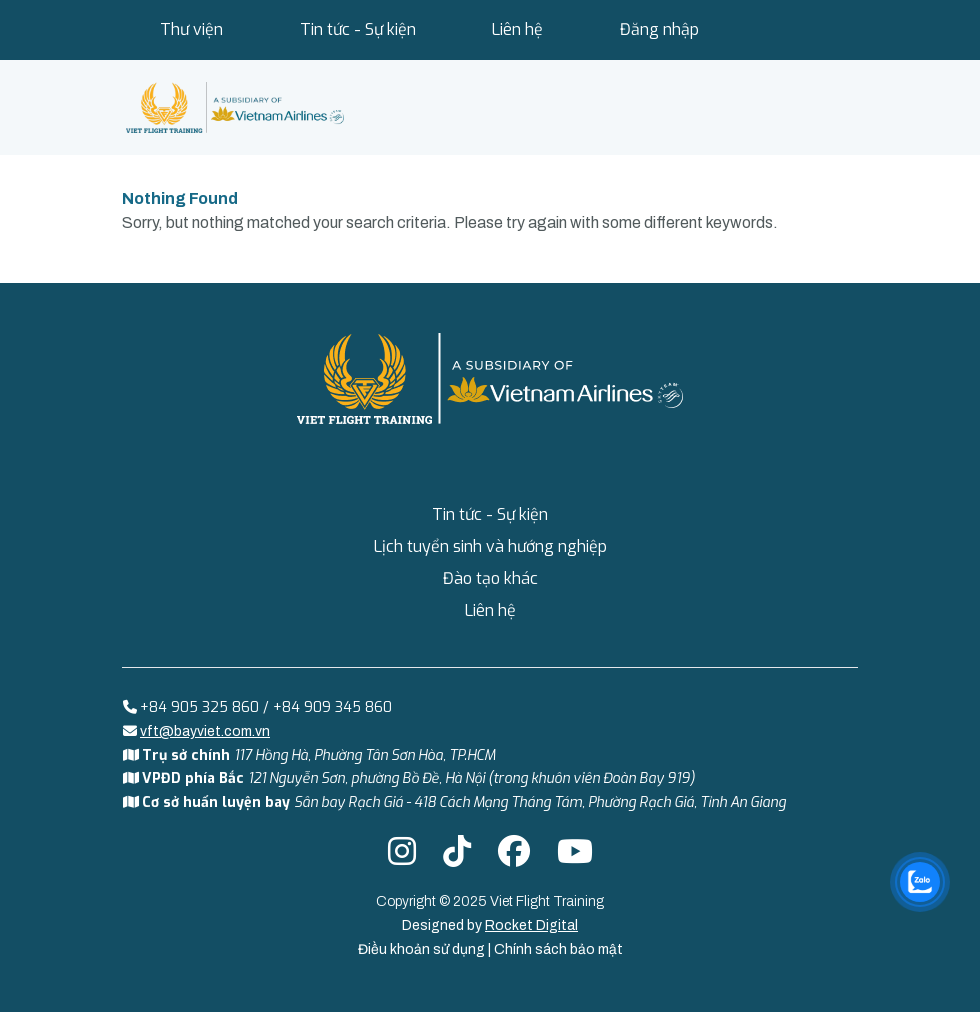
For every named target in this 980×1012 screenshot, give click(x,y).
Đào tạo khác (490, 578)
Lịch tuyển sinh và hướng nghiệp (490, 546)
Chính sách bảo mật (558, 949)
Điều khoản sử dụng (423, 949)
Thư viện (191, 29)
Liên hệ (517, 29)
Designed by (490, 925)
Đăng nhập (659, 29)
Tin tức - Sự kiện (358, 29)
